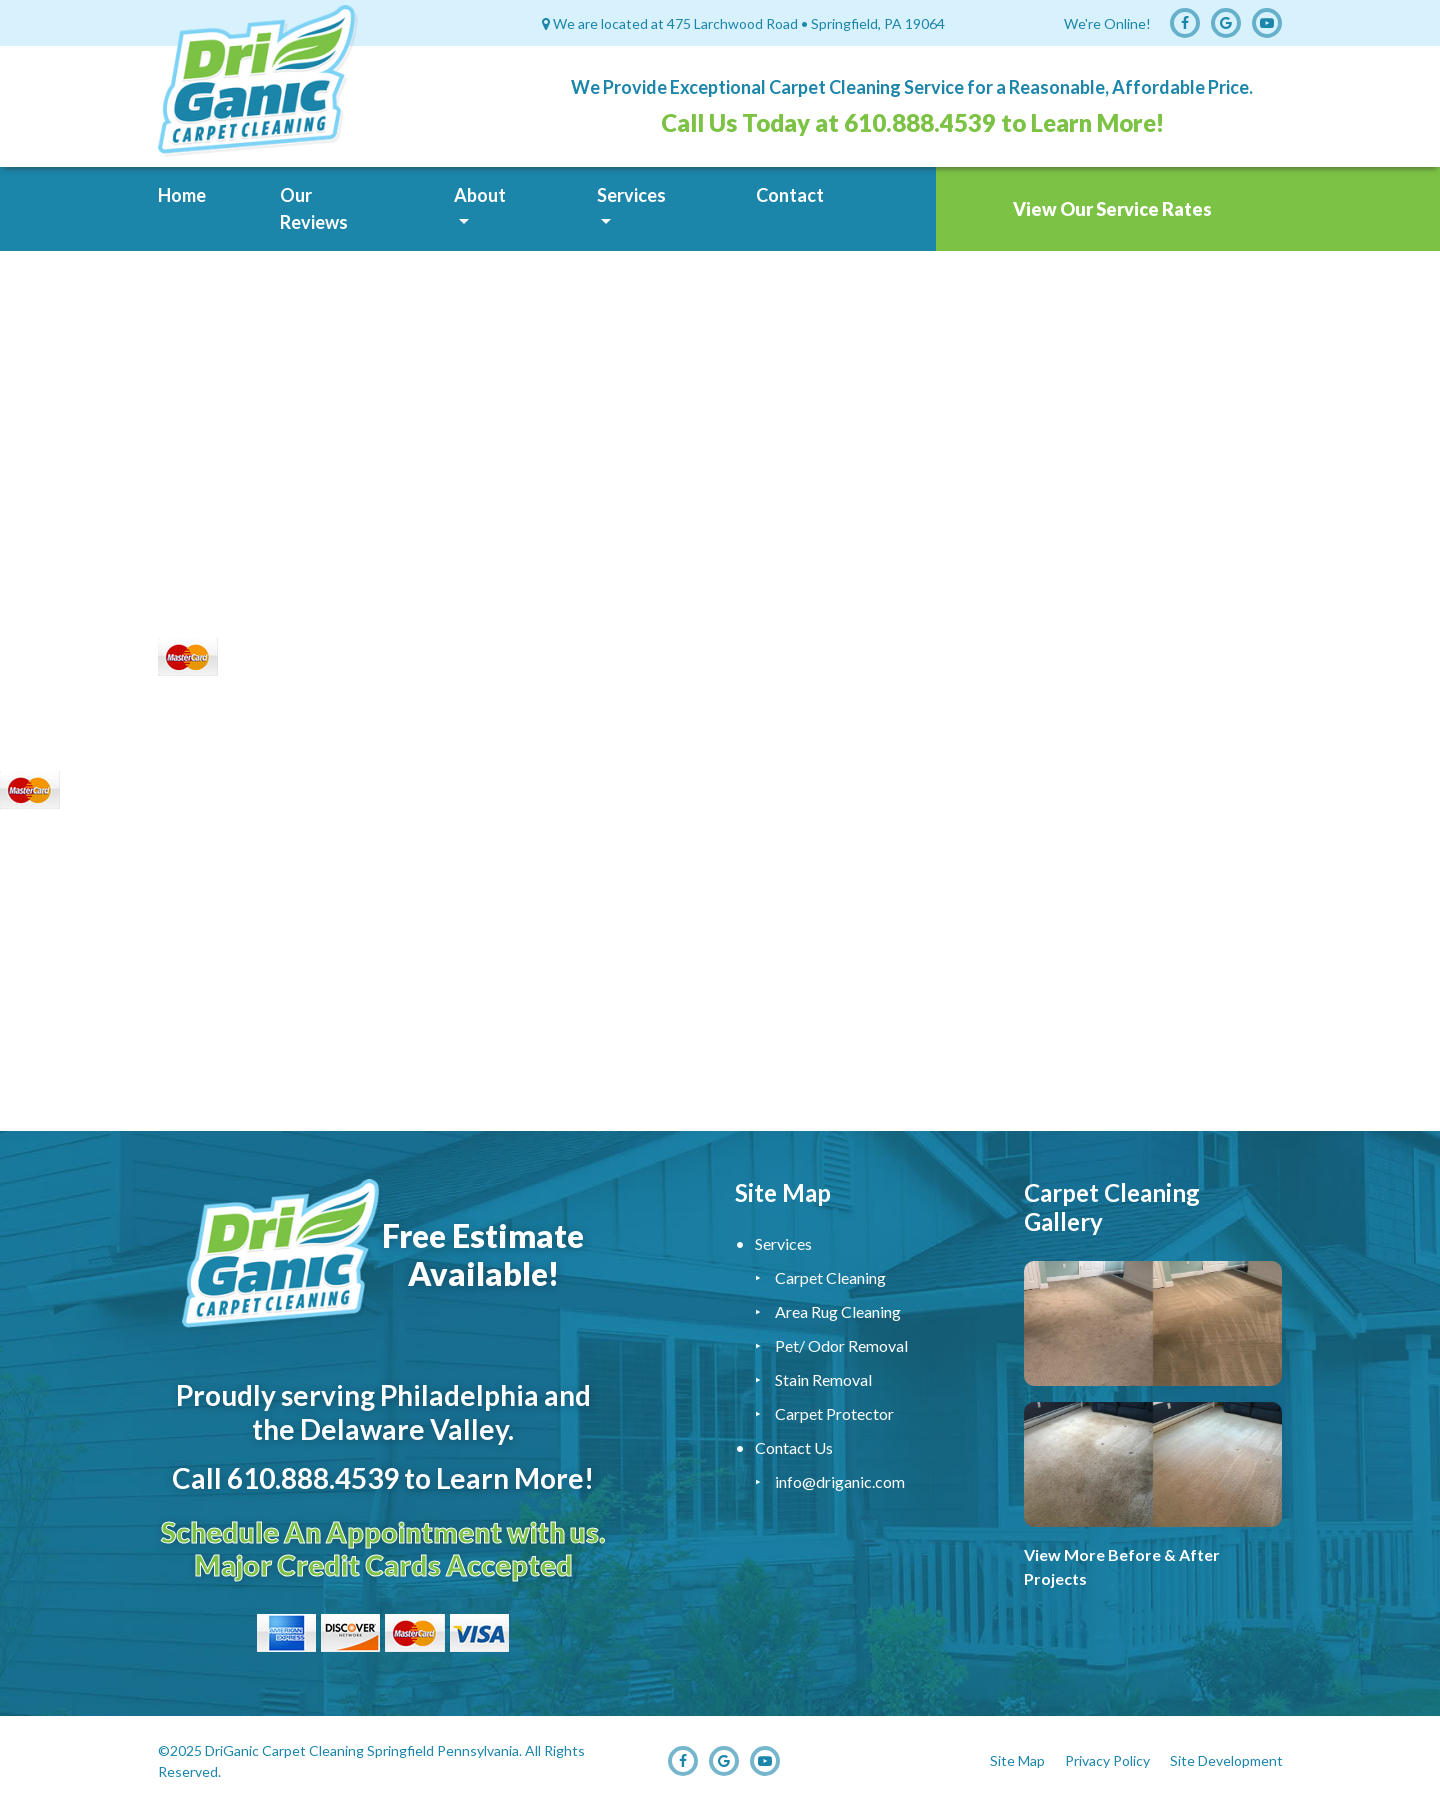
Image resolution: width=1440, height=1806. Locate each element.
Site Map (1017, 1760)
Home (182, 195)
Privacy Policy (1107, 1760)
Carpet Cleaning (830, 1277)
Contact (790, 195)
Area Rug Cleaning (838, 1311)
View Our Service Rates (1112, 209)
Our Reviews (314, 208)
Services (631, 195)
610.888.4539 (920, 122)
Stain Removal (823, 1379)
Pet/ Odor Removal (841, 1345)
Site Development (1226, 1760)
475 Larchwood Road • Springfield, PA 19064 (806, 23)
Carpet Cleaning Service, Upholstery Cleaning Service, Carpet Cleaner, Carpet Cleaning (720, 975)
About (480, 195)
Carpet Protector (834, 1413)
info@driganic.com (840, 1481)
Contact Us (794, 1447)
